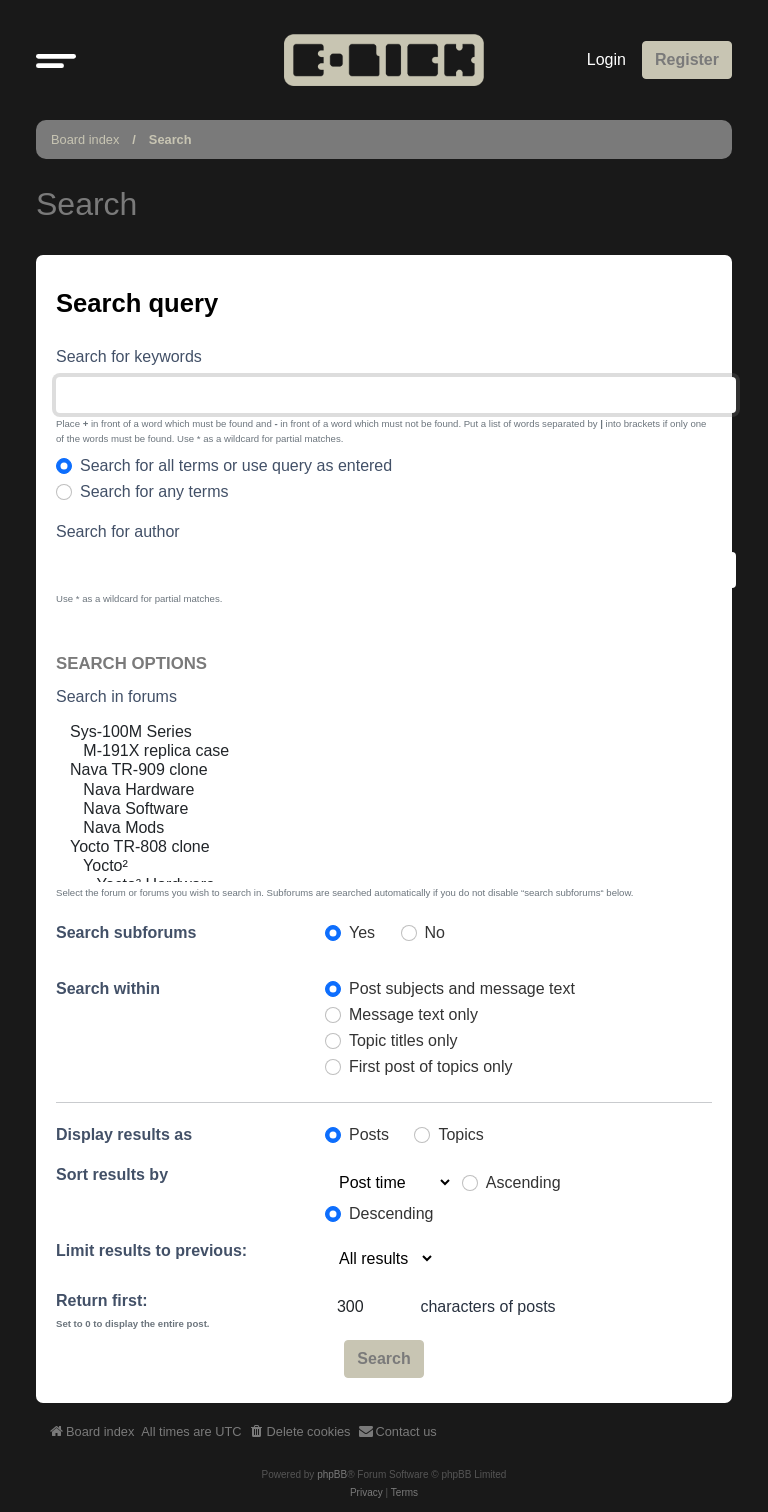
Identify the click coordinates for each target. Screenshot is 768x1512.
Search (170, 139)
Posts (369, 1134)
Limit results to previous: (151, 1250)
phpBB (332, 1474)
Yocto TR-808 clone (384, 847)
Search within (108, 988)
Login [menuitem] (606, 59)
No (435, 932)
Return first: (102, 1300)
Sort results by (112, 1174)
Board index (85, 139)
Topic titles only (403, 1040)
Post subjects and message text (462, 988)
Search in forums (116, 696)
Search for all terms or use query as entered (236, 465)
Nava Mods (384, 828)
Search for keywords (129, 356)
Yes (362, 932)
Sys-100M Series (384, 732)
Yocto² (384, 866)
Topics (460, 1134)
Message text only (413, 1014)
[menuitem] (300, 1432)
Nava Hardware (384, 790)
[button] (56, 60)
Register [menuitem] (687, 59)
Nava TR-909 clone (384, 770)
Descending (391, 1213)
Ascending (523, 1182)
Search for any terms (154, 491)
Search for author (118, 531)
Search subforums (126, 932)
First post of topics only (431, 1066)
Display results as (124, 1134)
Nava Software (384, 809)
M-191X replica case (384, 751)
